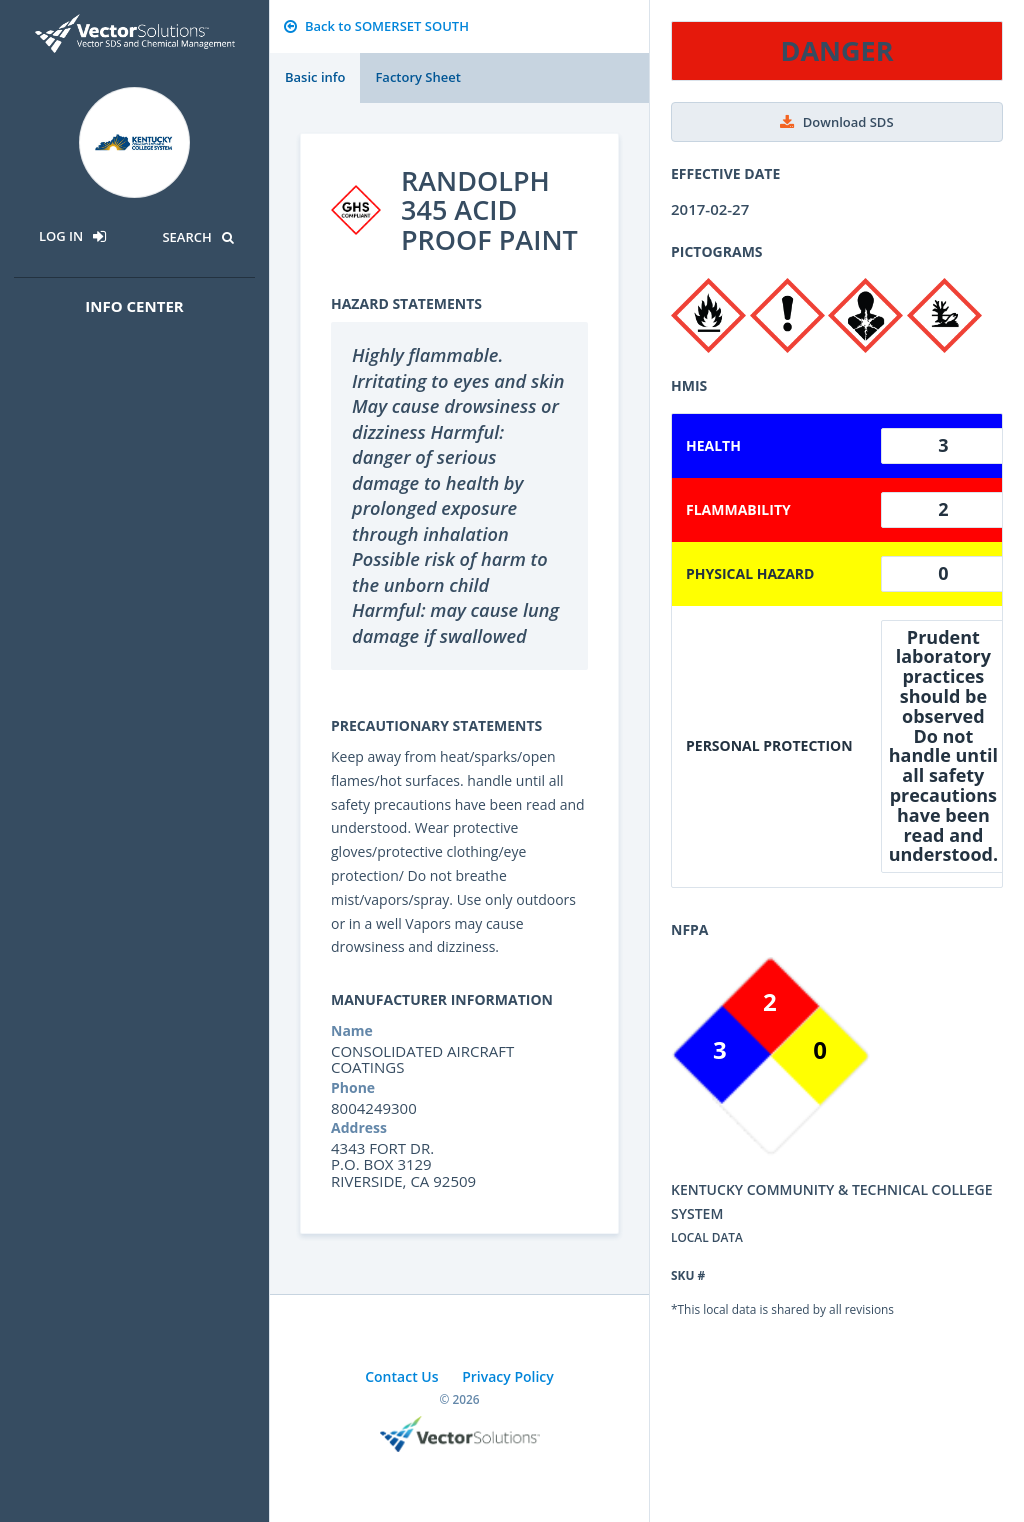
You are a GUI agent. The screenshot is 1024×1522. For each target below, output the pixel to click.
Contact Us (401, 1376)
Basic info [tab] (315, 77)
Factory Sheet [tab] (417, 77)
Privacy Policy (508, 1376)
